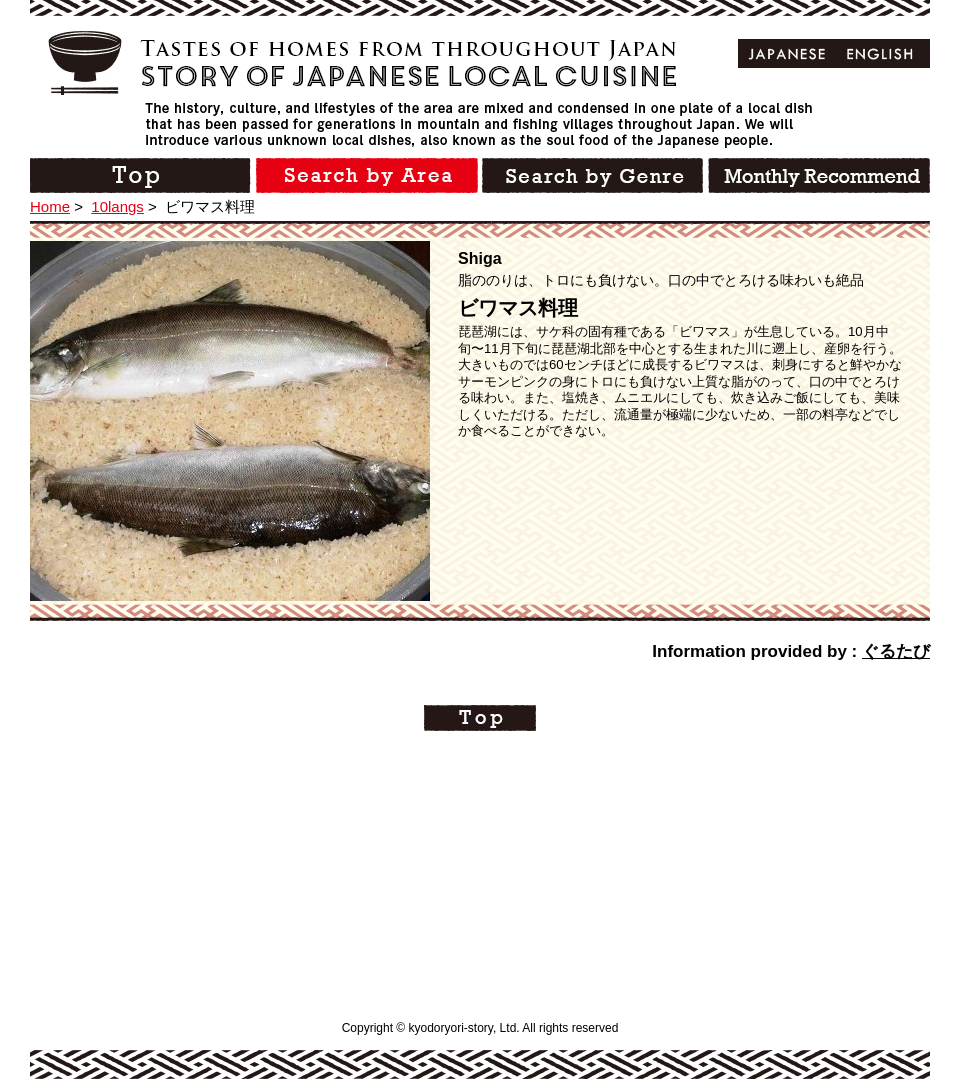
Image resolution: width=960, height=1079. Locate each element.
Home (50, 206)
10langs (117, 206)
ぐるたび (896, 651)
